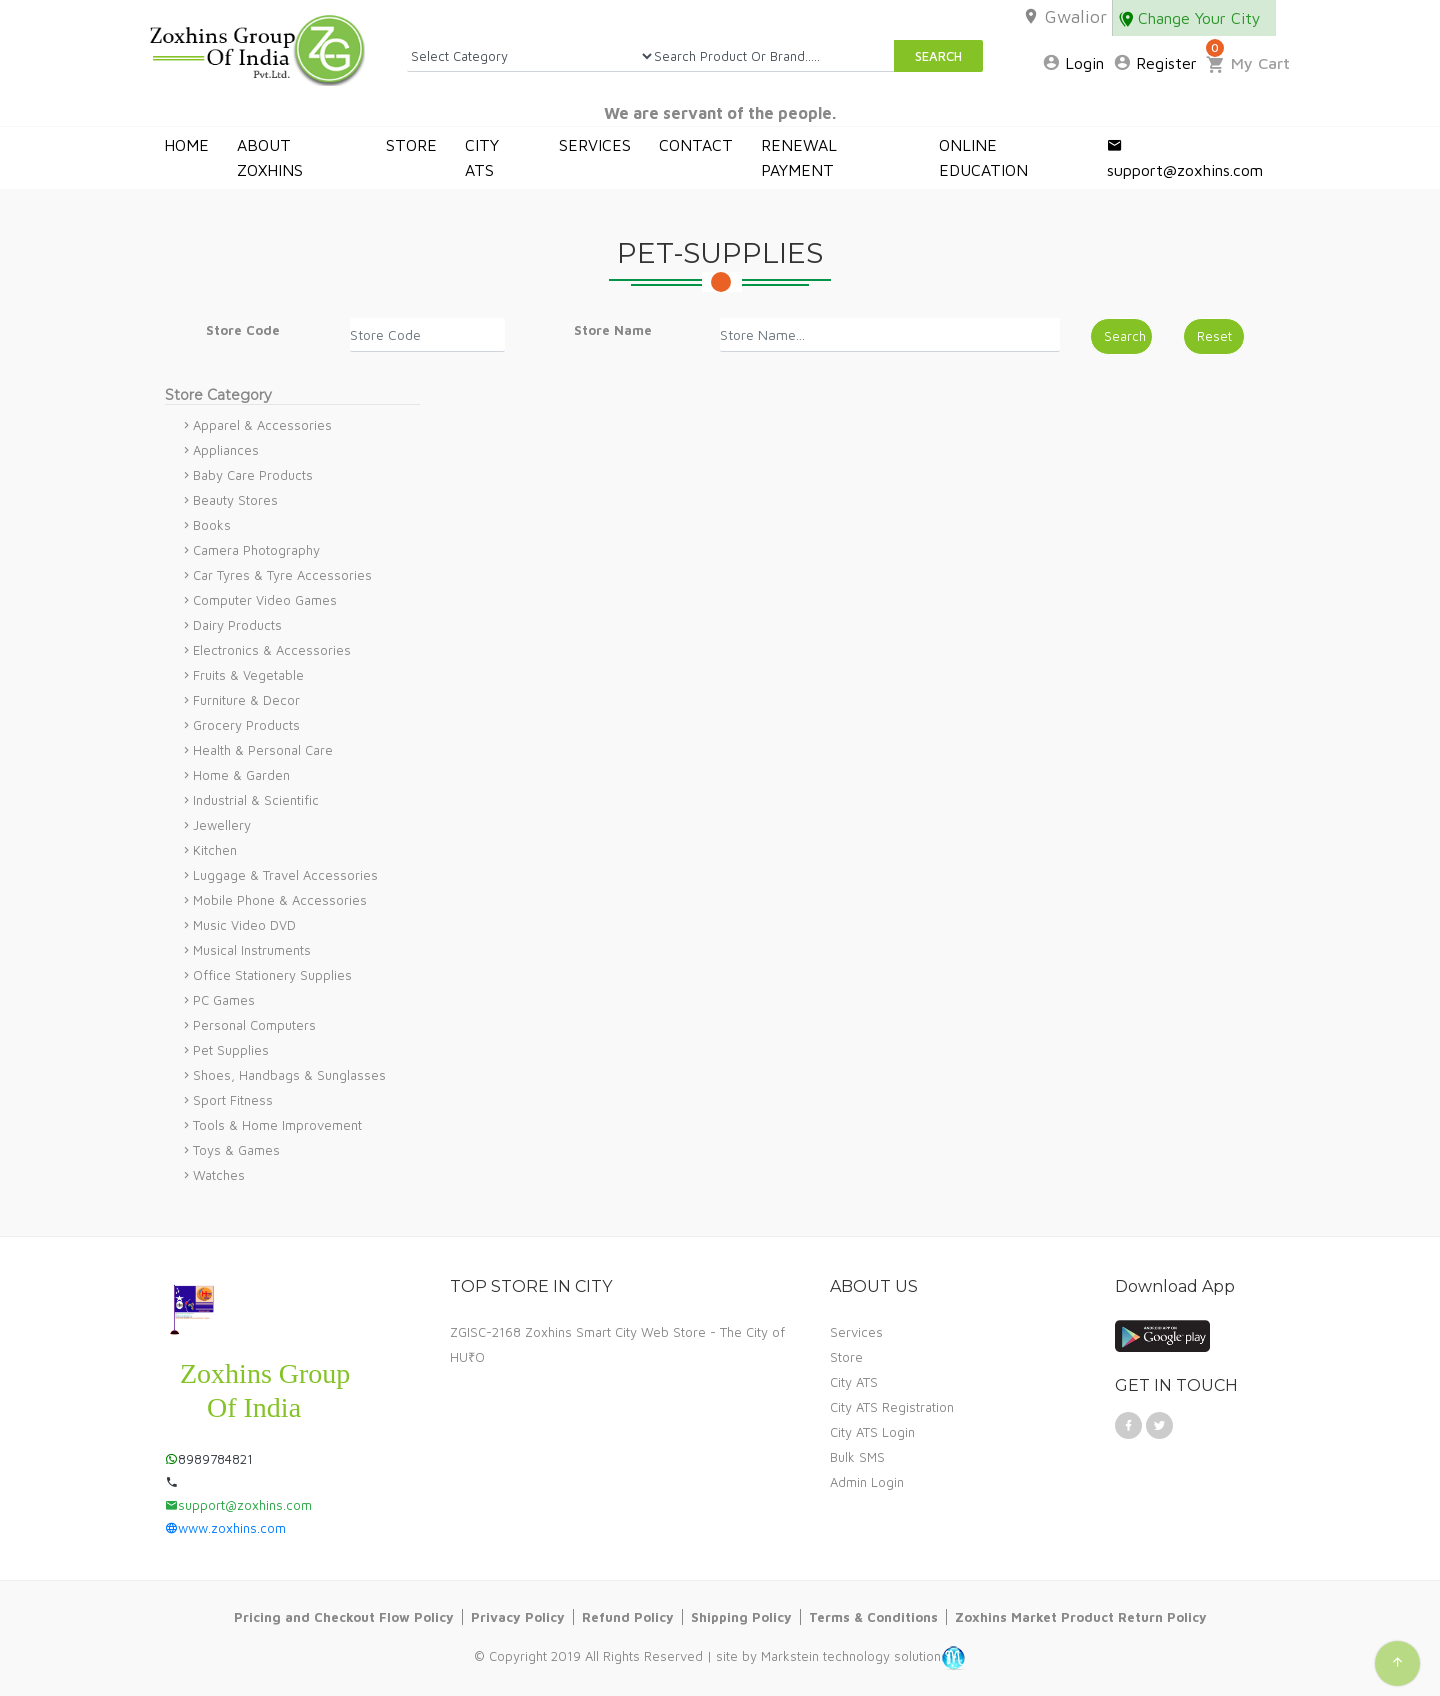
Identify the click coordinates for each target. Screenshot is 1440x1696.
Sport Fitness (233, 1100)
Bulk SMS (857, 1457)
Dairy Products (237, 625)
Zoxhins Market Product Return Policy (1081, 1617)
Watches (219, 1175)
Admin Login (867, 1482)
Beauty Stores (235, 500)
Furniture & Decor (246, 700)
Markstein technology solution (851, 1657)
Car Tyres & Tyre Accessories (282, 575)
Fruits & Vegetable (248, 675)
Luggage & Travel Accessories (285, 875)
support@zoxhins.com (1185, 157)
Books (212, 525)
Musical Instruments (252, 950)
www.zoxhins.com (225, 1528)
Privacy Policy (518, 1617)
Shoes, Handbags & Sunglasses (289, 1075)
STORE (411, 145)
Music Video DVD (244, 925)
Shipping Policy (741, 1617)
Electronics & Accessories (272, 650)
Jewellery (222, 825)
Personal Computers (254, 1025)
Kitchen (215, 850)
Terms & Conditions (873, 1617)
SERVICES (595, 145)
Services (856, 1332)
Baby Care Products (253, 475)
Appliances (226, 450)
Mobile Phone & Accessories (280, 900)
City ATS (854, 1382)
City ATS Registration (892, 1407)
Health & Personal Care (263, 750)
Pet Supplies (231, 1050)
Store (846, 1357)
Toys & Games (236, 1150)
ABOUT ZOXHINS (270, 157)
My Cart (1248, 63)
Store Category (218, 395)
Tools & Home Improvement (277, 1125)
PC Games (224, 1000)
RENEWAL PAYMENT (799, 157)
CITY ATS (482, 157)
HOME (186, 145)
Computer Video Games (265, 600)
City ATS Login (872, 1432)
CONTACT (696, 145)
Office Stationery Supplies (272, 975)
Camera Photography (256, 550)
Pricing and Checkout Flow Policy (344, 1617)
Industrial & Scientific (256, 800)
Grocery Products (246, 725)
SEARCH (938, 56)
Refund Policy (628, 1617)
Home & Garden (241, 775)
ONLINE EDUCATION (983, 157)
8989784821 (209, 1459)
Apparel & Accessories (262, 425)
